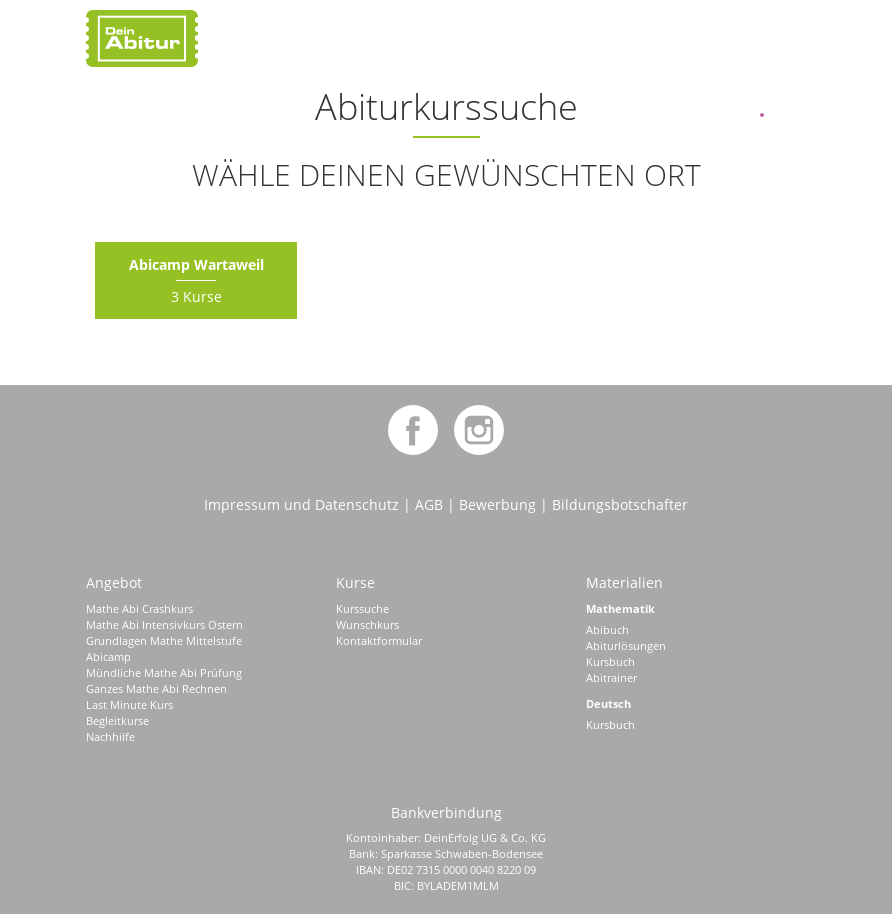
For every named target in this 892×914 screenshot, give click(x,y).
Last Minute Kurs (129, 704)
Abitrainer (611, 677)
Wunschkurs (367, 624)
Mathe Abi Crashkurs (139, 608)
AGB (429, 504)
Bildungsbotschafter (620, 504)
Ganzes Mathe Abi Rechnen (156, 688)
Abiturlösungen (626, 645)
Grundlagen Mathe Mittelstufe (164, 640)
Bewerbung (497, 504)
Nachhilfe (110, 736)
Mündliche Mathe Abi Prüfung (164, 672)
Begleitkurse (117, 720)
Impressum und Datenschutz (301, 504)
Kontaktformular (379, 640)
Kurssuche (362, 608)
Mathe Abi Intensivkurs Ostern (164, 624)
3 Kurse (196, 280)
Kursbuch (610, 661)
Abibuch (607, 629)
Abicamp (108, 656)
